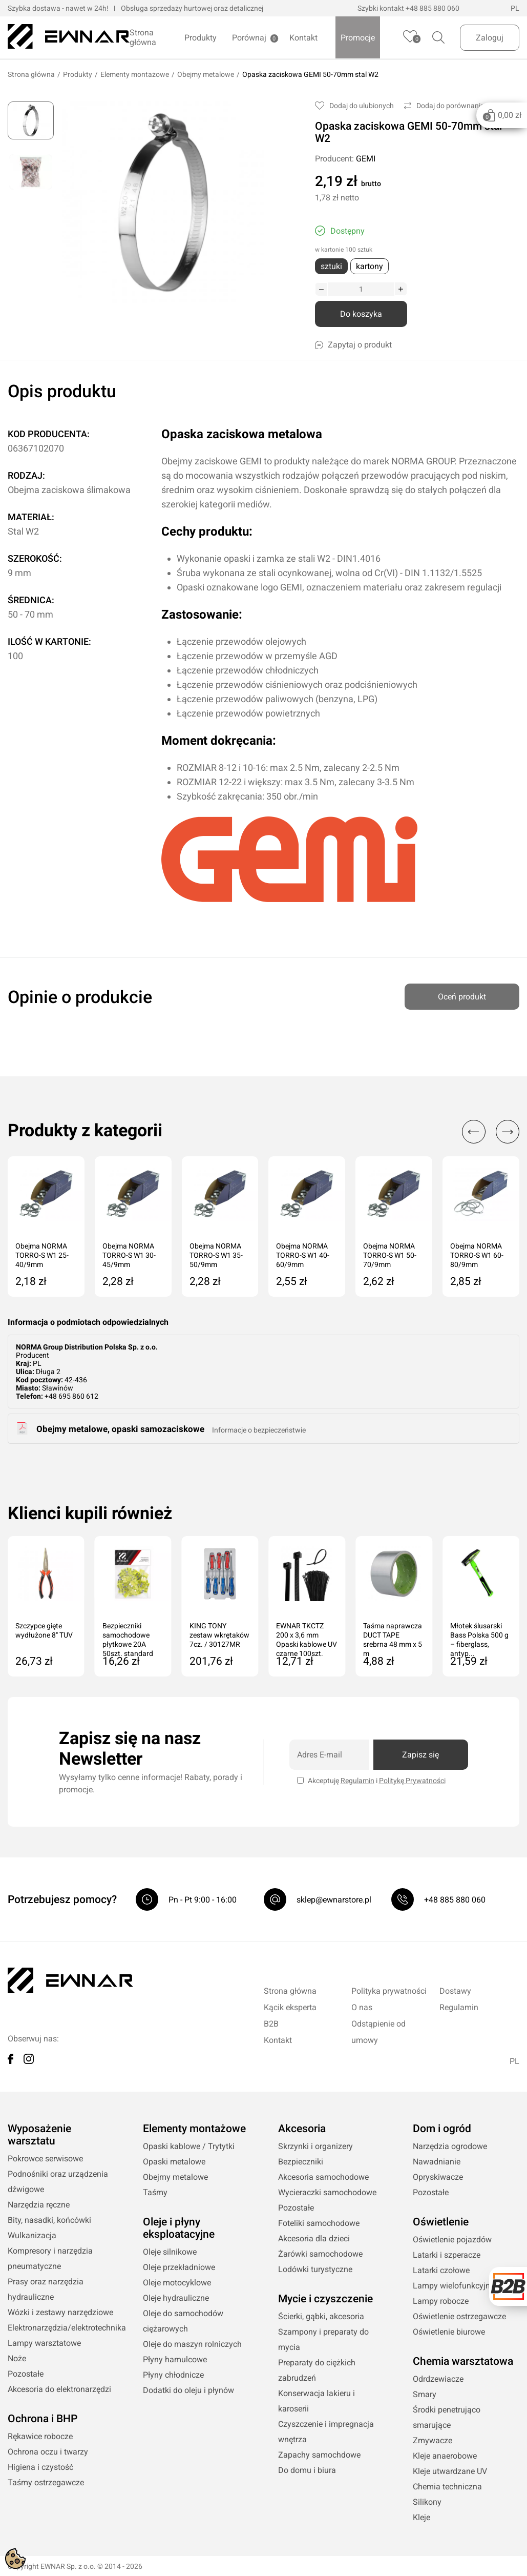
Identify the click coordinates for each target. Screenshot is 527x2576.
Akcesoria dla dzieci (314, 2238)
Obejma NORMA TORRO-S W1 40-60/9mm (302, 1255)
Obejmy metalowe (205, 74)
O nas (361, 2007)
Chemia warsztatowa (463, 2361)
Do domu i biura (307, 2470)
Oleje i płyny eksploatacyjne (179, 2228)
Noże (17, 2358)
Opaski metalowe (174, 2161)
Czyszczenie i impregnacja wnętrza (326, 2431)
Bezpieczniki (300, 2161)
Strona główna (143, 37)
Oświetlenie (441, 2222)
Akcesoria (302, 2128)
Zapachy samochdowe (319, 2455)
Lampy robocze (441, 2301)
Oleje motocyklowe (177, 2282)
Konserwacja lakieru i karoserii (316, 2401)
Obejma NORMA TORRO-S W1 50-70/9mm (389, 1255)
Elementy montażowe (134, 74)
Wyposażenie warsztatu (39, 2134)
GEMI (365, 158)
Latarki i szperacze (446, 2255)
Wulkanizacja (32, 2235)
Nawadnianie (436, 2161)
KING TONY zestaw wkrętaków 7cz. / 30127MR (219, 1635)
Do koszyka (361, 314)
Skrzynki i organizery (315, 2146)
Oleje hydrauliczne (176, 2298)
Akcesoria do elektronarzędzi (59, 2389)
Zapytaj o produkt (353, 345)
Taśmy (155, 2192)
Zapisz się (420, 1755)
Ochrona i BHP (42, 2419)
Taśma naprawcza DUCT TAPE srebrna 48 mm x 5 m (392, 1636)
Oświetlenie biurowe (449, 2332)
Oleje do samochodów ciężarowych (183, 2321)
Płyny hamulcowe (175, 2359)
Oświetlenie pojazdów (452, 2239)
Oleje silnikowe (170, 2252)
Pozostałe (26, 2374)
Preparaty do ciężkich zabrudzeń (316, 2370)
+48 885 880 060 (432, 8)
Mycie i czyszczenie (325, 2299)
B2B (271, 2024)
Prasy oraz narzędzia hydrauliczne (45, 2289)
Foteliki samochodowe (319, 2223)
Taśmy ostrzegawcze (46, 2482)
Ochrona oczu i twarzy (48, 2452)
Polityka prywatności (389, 1991)
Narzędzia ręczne (39, 2205)
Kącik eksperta (290, 2007)
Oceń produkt (462, 992)
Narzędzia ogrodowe (450, 2146)
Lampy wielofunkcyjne (453, 2286)
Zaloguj (489, 38)
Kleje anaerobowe (445, 2456)
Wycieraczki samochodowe (327, 2192)
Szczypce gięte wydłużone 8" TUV (44, 1630)
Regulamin (357, 1780)
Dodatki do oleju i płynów (188, 2390)
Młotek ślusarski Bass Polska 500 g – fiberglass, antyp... (479, 1636)
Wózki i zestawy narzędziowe (60, 2312)
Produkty (200, 38)
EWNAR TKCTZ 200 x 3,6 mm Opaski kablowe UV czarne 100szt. (306, 1636)
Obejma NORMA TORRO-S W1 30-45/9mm (129, 1255)
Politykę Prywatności (412, 1780)
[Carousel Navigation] (485, 1131)
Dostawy (455, 1991)
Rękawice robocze (40, 2436)
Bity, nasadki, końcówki (49, 2220)
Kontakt (303, 38)
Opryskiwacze (438, 2177)
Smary (424, 2394)
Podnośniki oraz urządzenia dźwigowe (58, 2181)
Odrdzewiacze (438, 2379)
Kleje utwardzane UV (450, 2471)
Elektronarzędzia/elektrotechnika (61, 2328)
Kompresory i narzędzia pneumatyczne (50, 2258)
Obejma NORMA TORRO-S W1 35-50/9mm (216, 1255)
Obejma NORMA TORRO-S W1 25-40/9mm (42, 1255)
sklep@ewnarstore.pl (334, 1900)
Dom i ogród (442, 2128)
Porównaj (249, 38)
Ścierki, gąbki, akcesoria (321, 2316)
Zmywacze (432, 2440)
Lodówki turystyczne (315, 2269)
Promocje (358, 38)
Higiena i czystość (40, 2467)
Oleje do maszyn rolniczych (192, 2344)
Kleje (421, 2517)
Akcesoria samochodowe (323, 2177)
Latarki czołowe (441, 2270)
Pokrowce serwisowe (45, 2158)
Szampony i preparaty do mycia (323, 2339)
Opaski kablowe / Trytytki (189, 2146)
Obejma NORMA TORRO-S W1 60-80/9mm (476, 1255)
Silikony (427, 2502)
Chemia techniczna (447, 2486)
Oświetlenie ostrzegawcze (459, 2316)
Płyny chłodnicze (173, 2375)
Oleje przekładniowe (179, 2267)
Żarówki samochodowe (320, 2254)
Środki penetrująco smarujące (446, 2417)
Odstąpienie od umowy (378, 2032)
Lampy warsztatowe (44, 2343)
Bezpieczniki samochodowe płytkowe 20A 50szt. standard (127, 1636)
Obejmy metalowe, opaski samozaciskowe (120, 1429)
